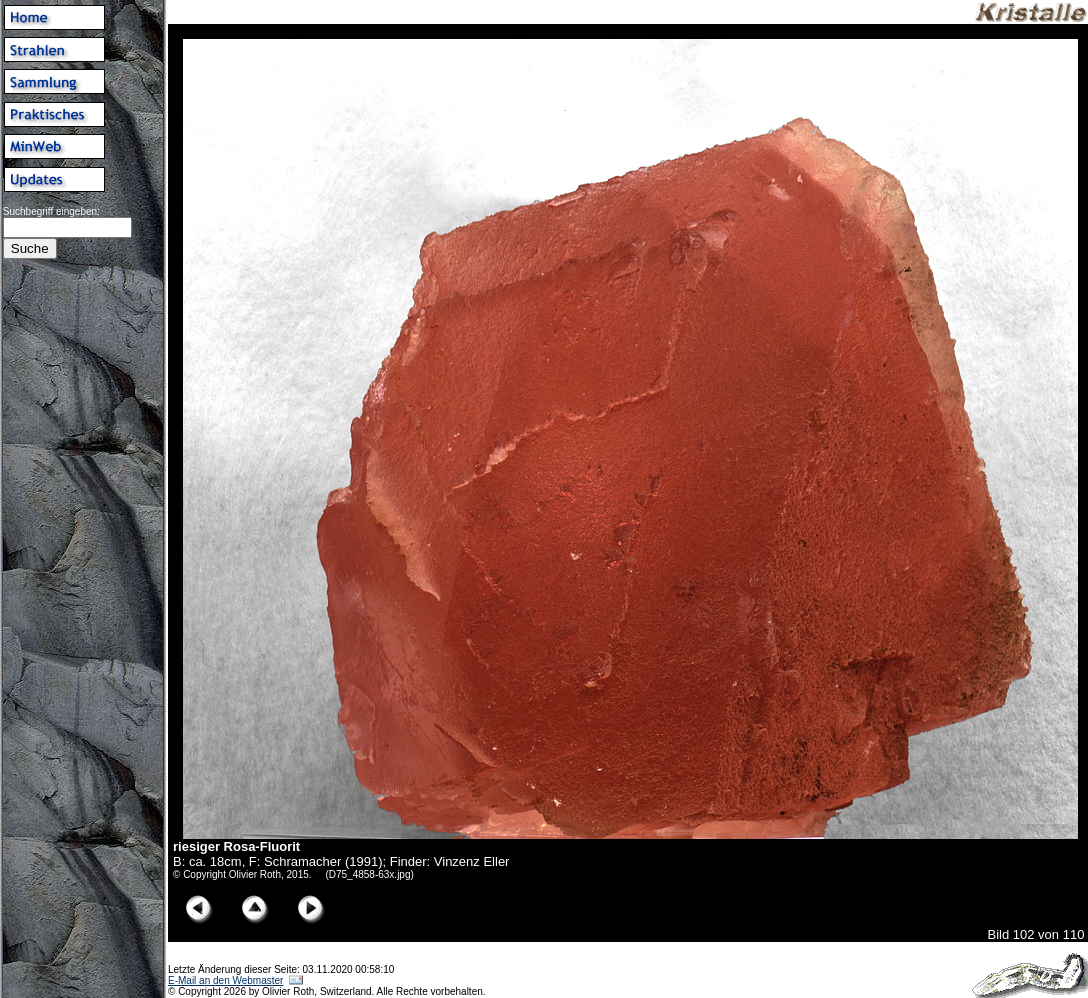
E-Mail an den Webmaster (225, 980)
